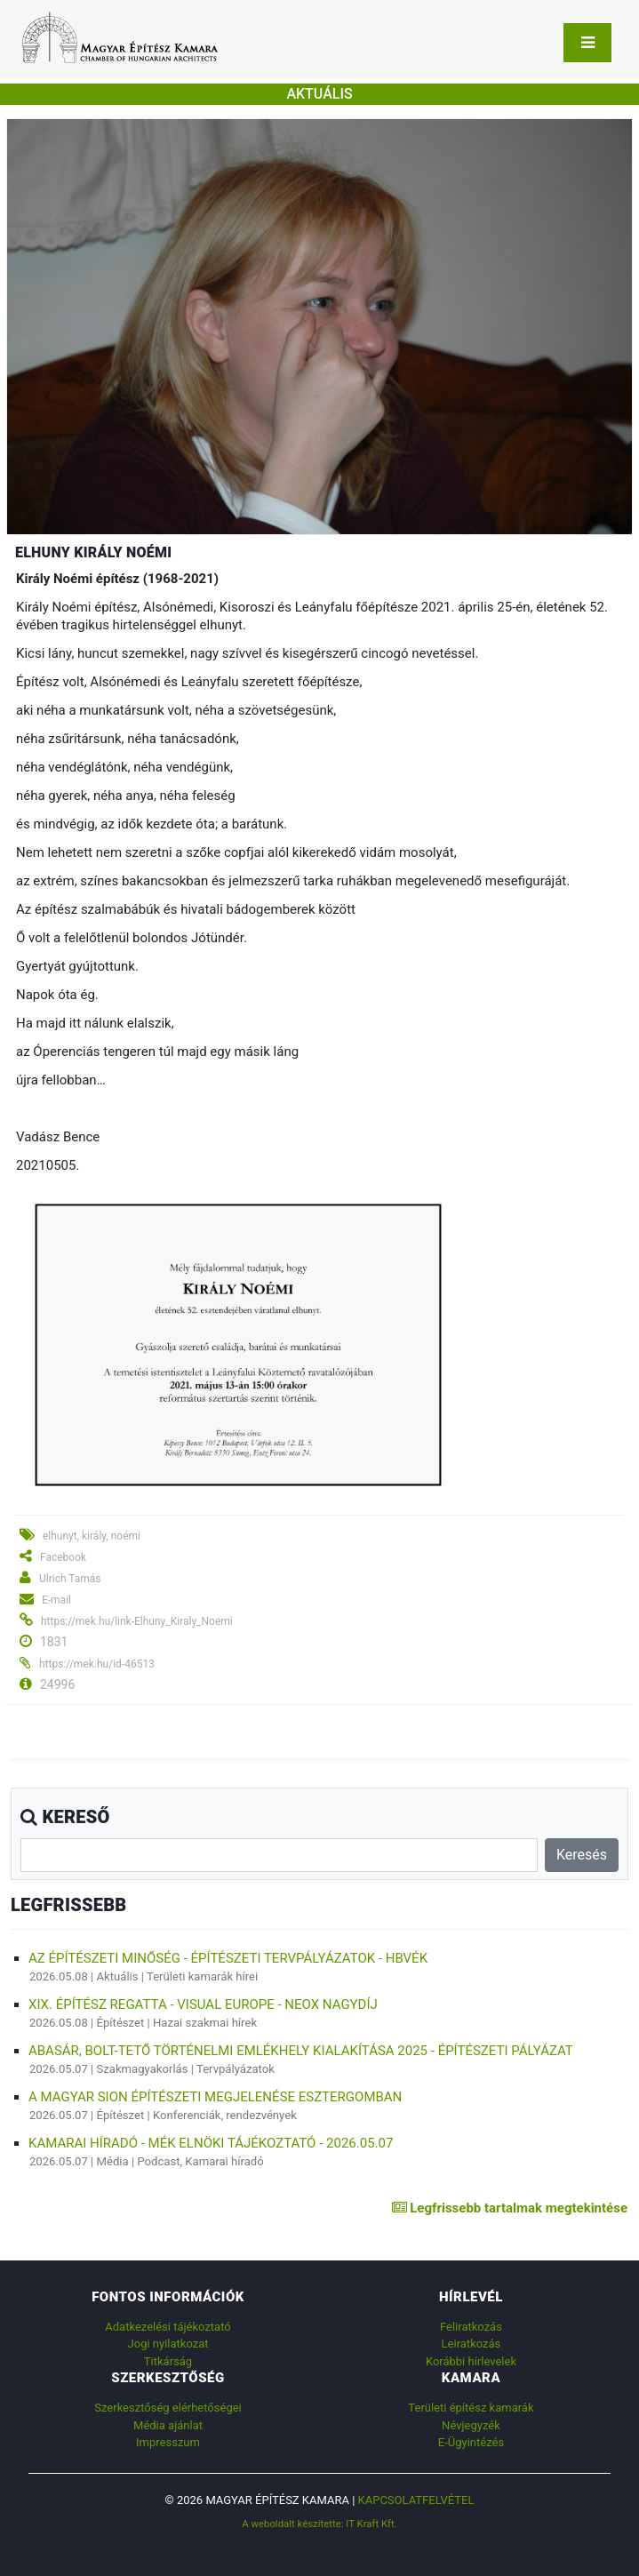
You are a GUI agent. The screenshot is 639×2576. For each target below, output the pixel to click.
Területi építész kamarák (470, 2407)
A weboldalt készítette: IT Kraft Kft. (319, 2523)
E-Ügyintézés (471, 2442)
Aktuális (118, 1976)
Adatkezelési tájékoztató (167, 2326)
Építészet (121, 2022)
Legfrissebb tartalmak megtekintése (509, 2208)
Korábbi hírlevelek (471, 2361)
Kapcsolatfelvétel (416, 2500)
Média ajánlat (168, 2425)
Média (113, 2161)
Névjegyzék (471, 2425)
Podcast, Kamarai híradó (200, 2161)
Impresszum (168, 2442)
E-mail (56, 1600)
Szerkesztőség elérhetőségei (167, 2407)
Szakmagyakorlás (142, 2069)
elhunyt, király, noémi (91, 1536)
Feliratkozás (471, 2326)
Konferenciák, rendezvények (225, 2115)
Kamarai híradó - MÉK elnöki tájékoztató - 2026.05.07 (210, 2143)
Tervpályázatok (235, 2069)
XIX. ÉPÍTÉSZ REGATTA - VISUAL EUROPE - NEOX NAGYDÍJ (203, 2004)
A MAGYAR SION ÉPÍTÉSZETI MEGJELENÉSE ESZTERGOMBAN (215, 2097)
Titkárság (168, 2361)
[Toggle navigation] (587, 42)
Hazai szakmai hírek (205, 2022)
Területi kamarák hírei (202, 1976)
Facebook (63, 1557)
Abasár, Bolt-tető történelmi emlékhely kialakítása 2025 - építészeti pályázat (300, 2051)
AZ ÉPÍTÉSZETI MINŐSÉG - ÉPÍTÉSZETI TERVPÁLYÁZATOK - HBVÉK (227, 1958)
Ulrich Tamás (70, 1578)
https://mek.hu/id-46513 (97, 1664)
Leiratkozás (471, 2343)
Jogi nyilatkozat (168, 2343)
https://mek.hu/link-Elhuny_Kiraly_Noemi (137, 1621)
